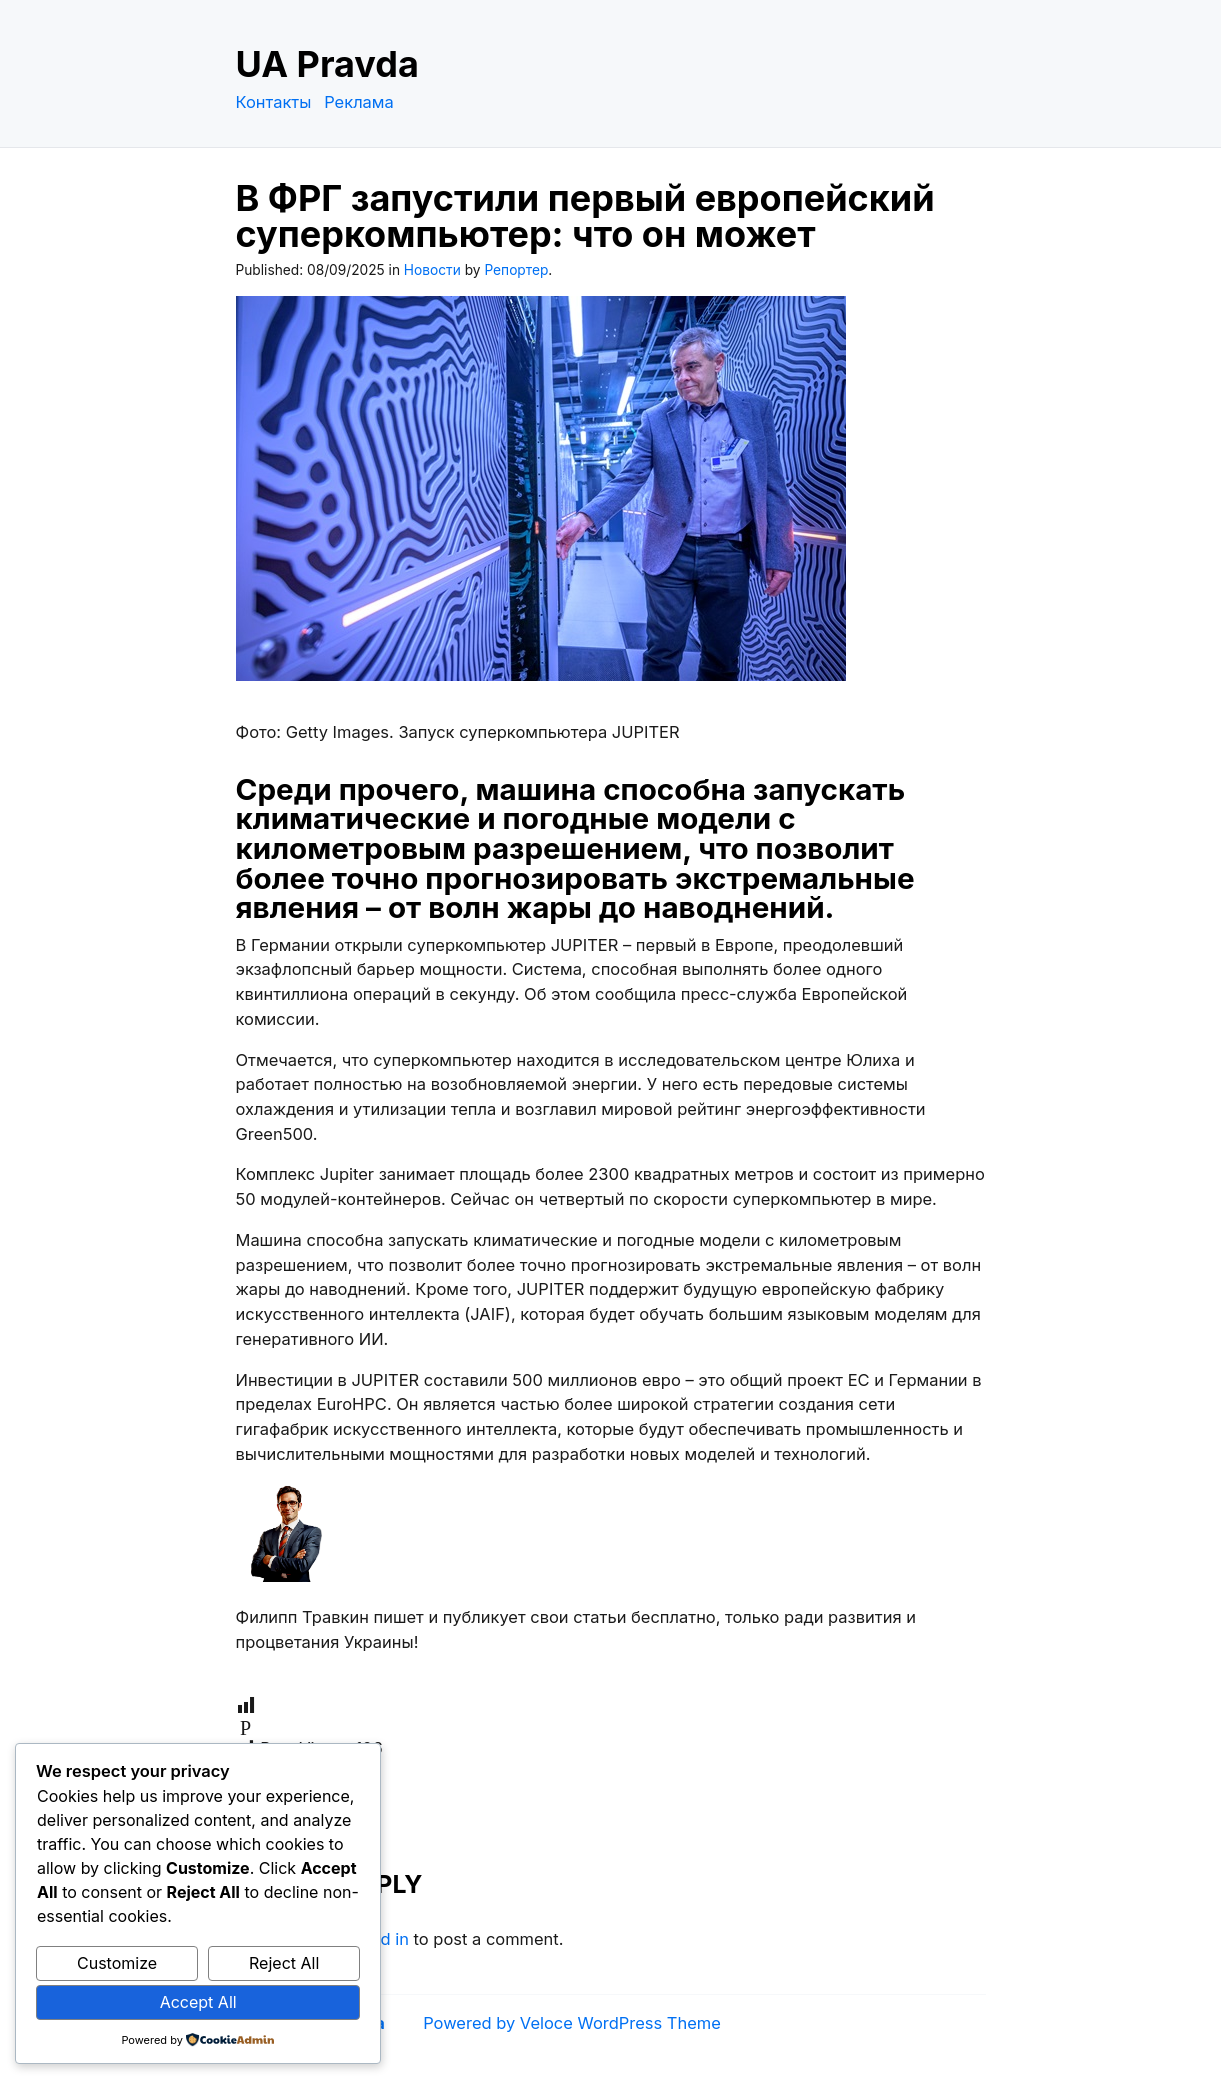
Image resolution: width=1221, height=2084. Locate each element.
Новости (432, 270)
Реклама (359, 102)
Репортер (516, 270)
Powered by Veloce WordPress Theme (572, 2023)
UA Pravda (327, 64)
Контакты (274, 102)
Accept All (198, 2002)
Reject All (284, 1963)
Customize (117, 1963)
